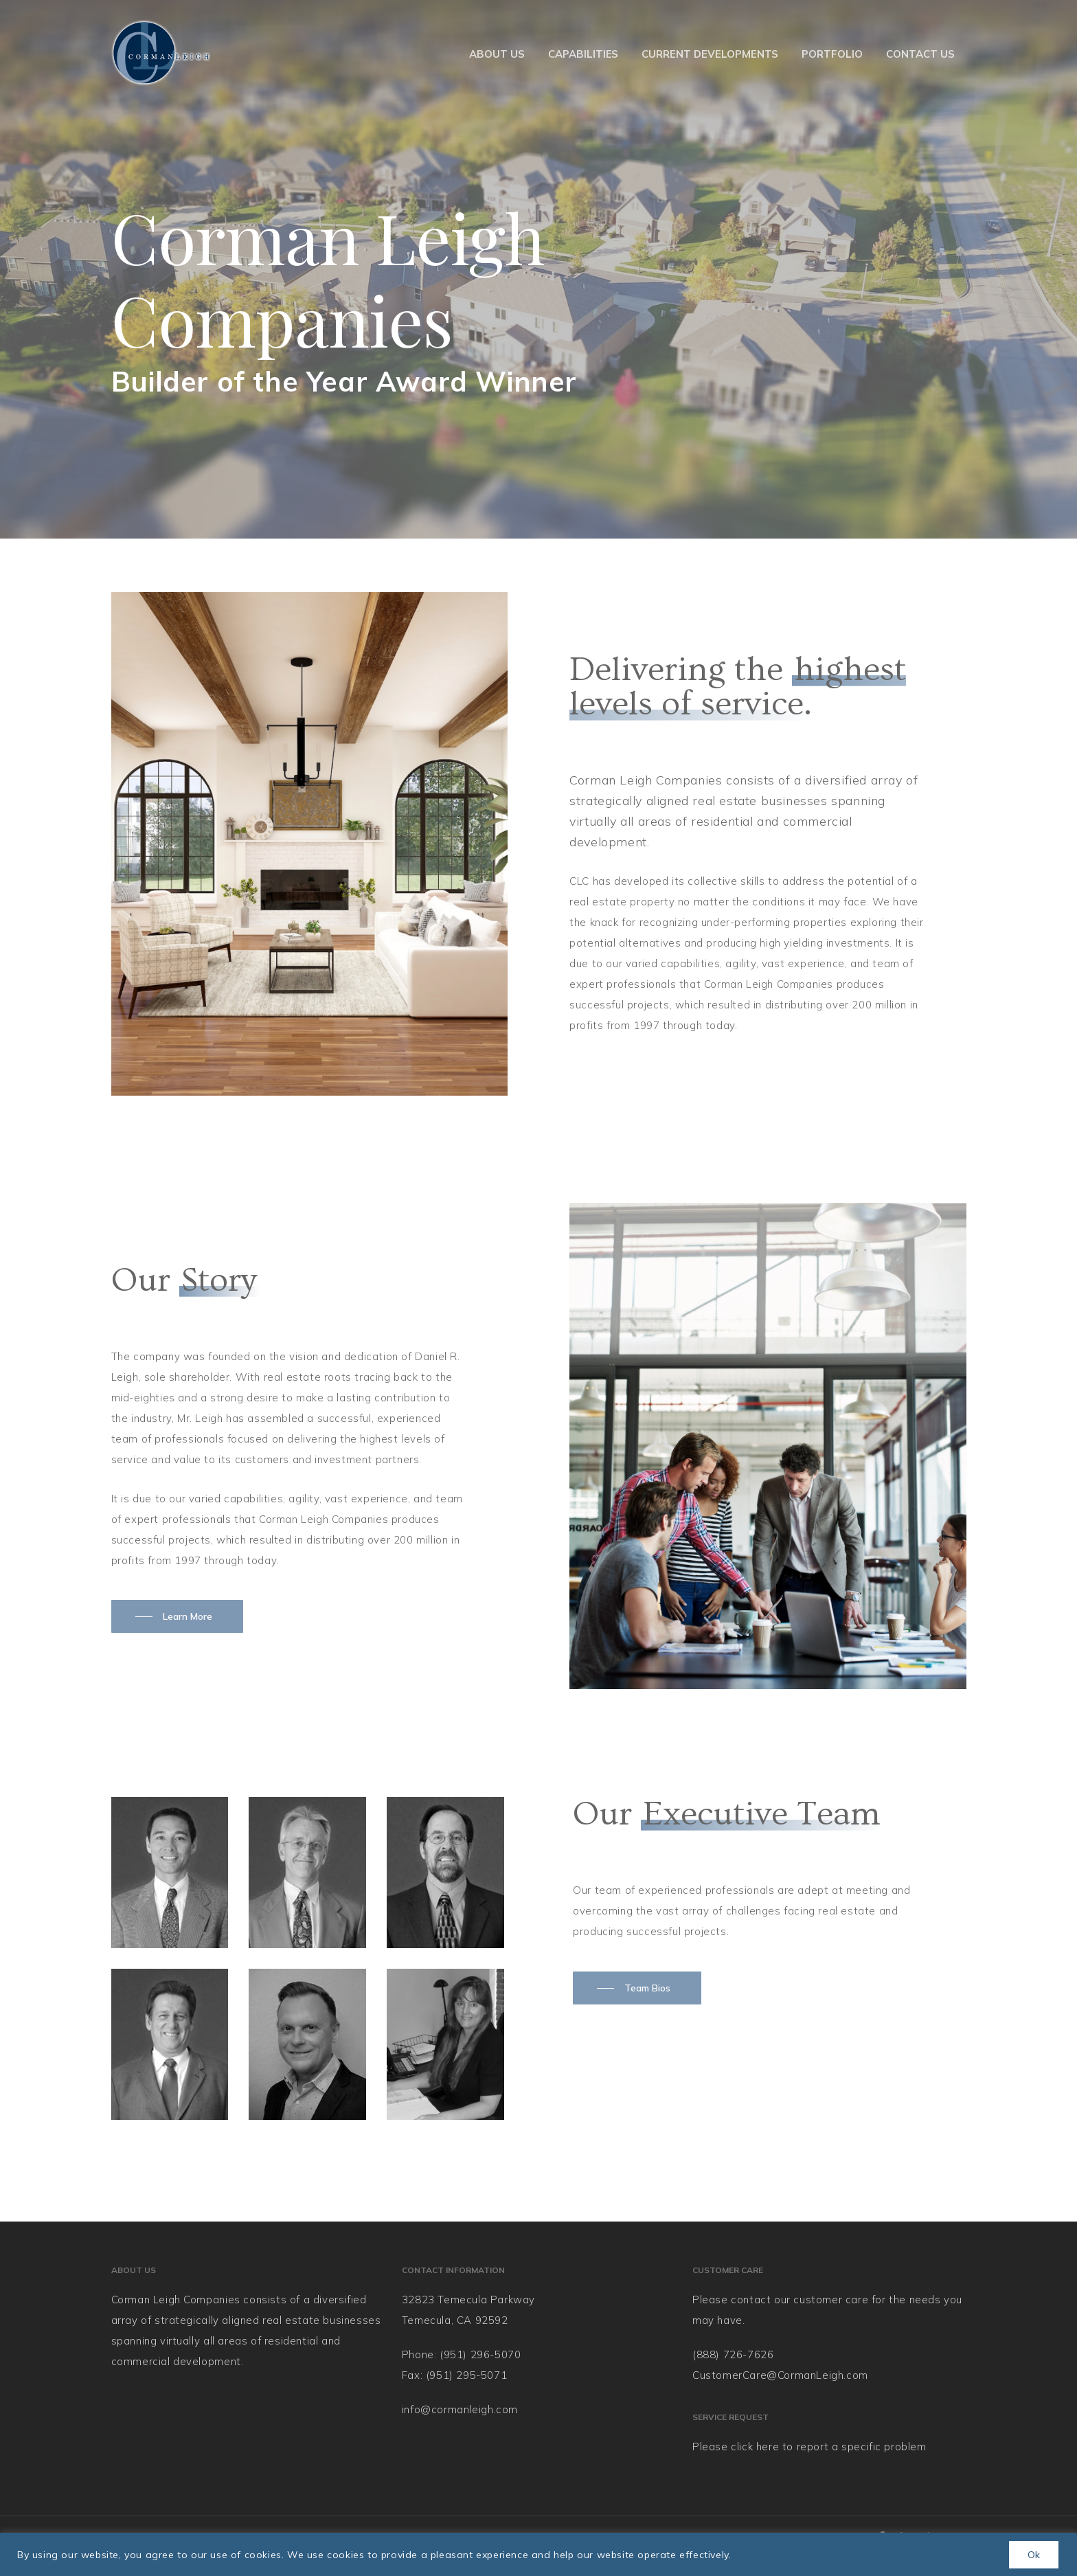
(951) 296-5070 (480, 2354)
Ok (1034, 2555)
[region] (538, 2554)
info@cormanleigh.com (460, 2409)
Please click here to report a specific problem (809, 2446)
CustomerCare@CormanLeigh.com (780, 2375)
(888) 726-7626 (732, 2354)
